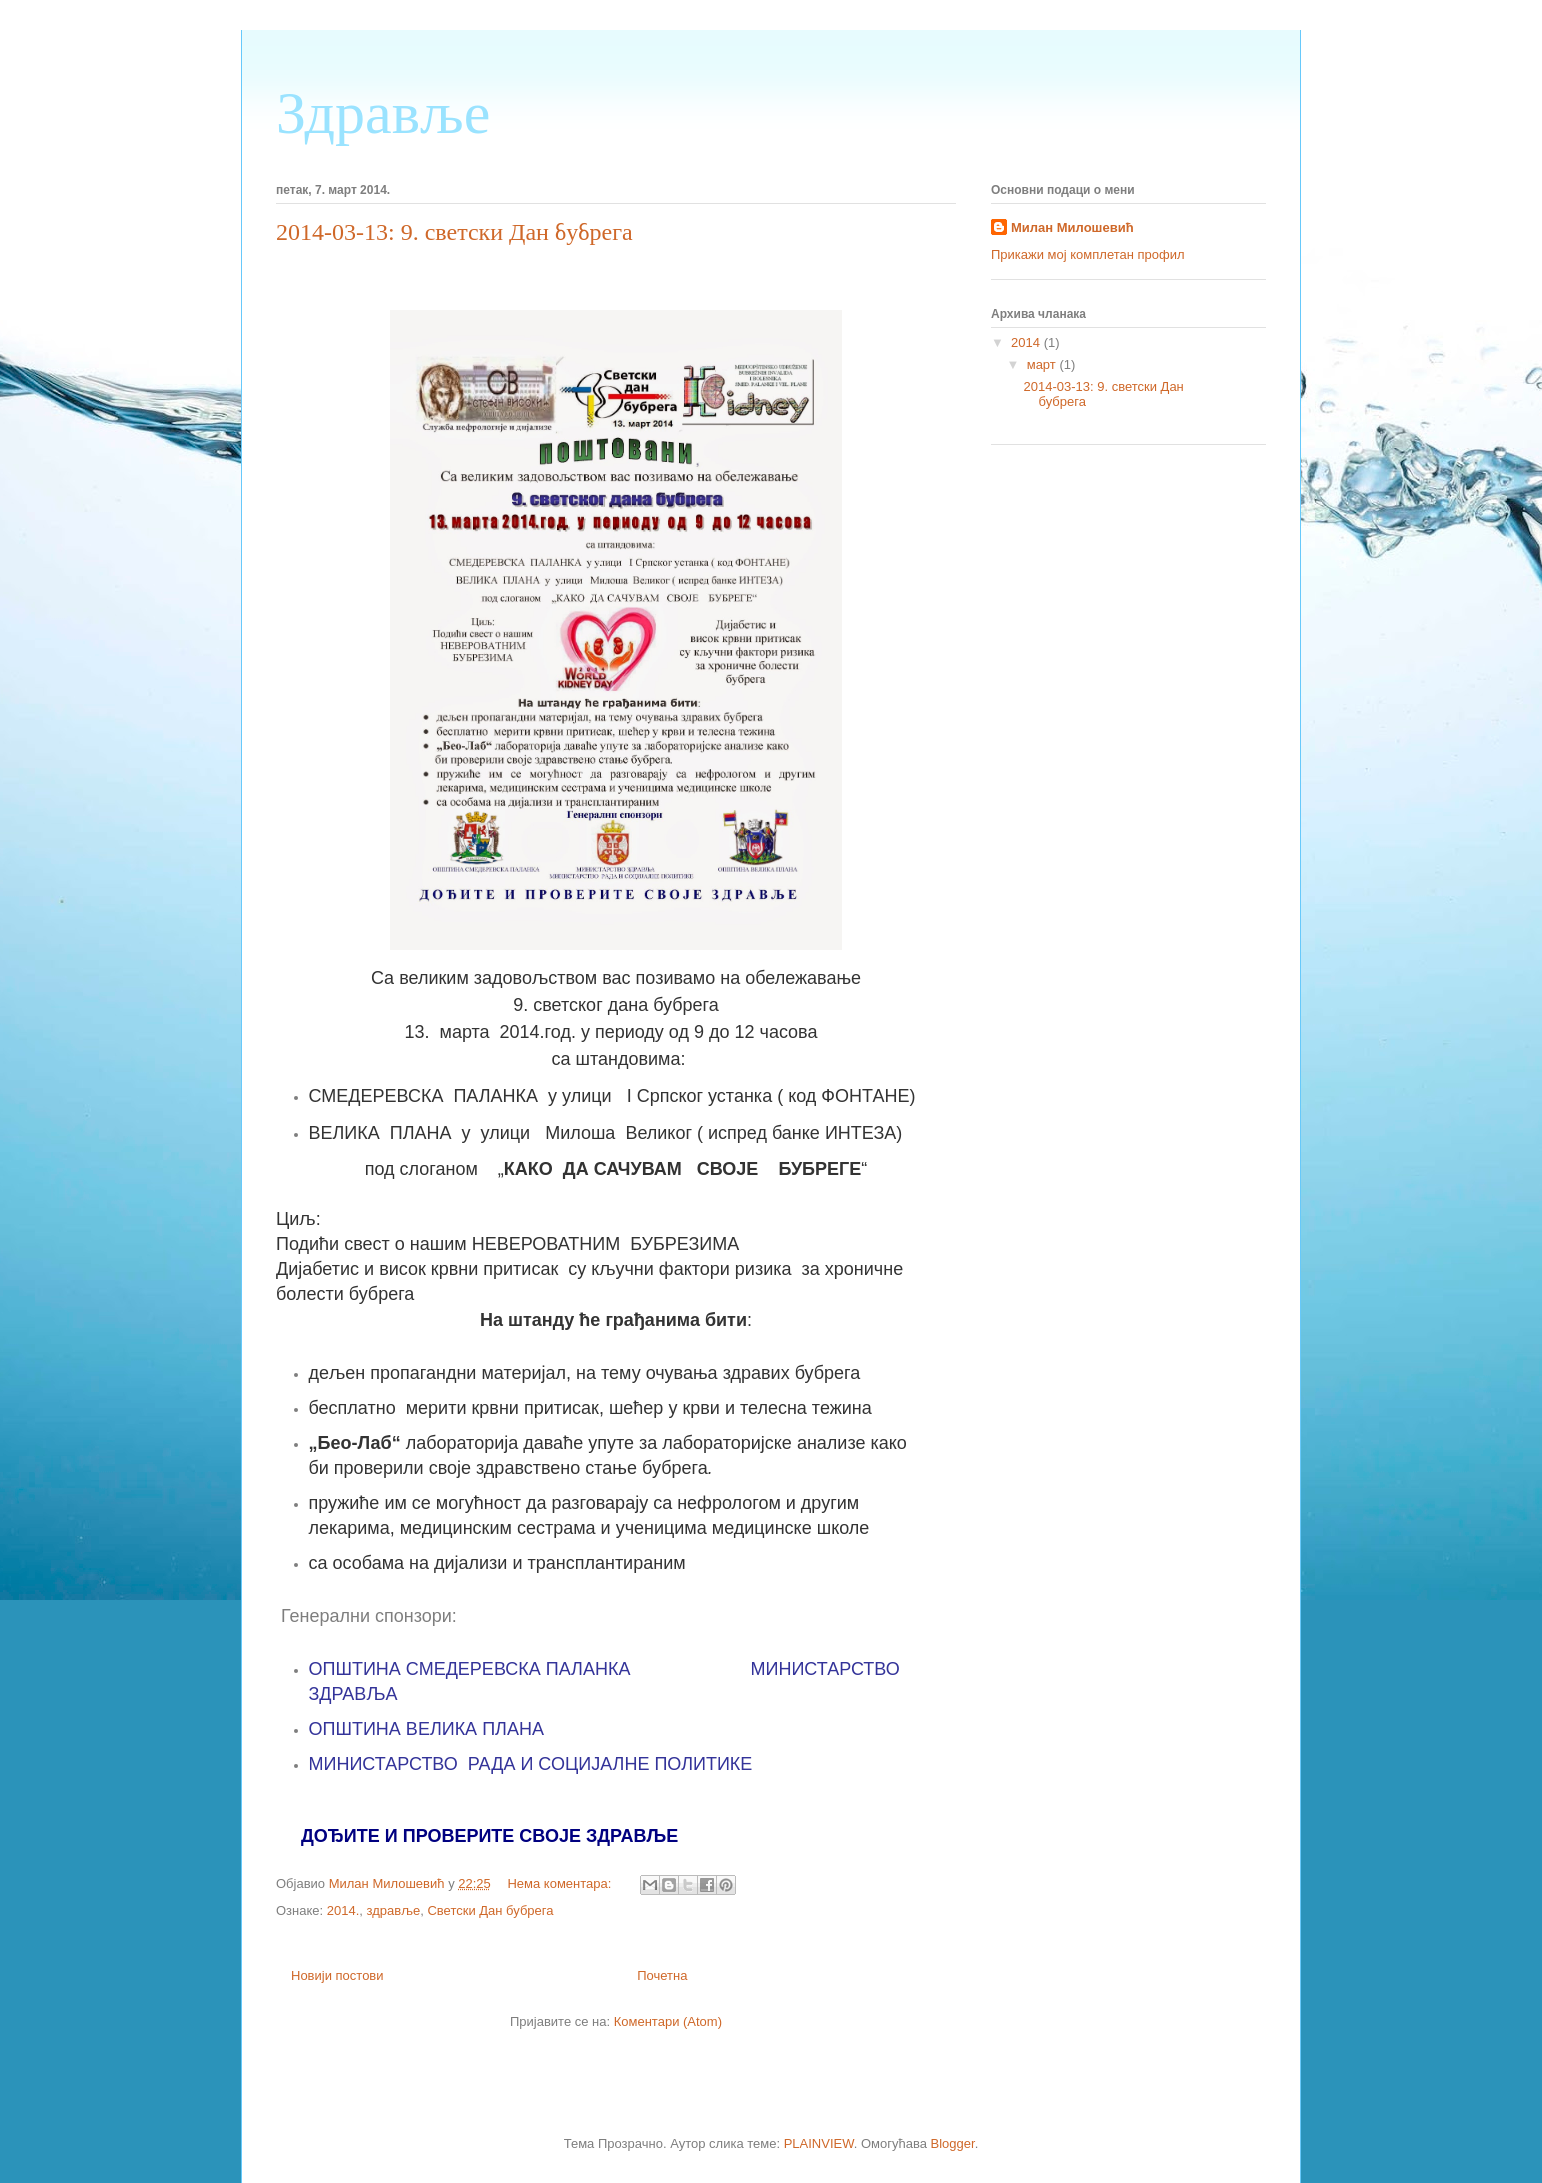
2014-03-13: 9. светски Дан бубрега (454, 232)
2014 (1027, 342)
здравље (394, 1910)
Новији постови (337, 1975)
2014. (343, 1910)
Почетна (662, 1975)
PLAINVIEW (819, 2143)
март (1043, 364)
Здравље (383, 113)
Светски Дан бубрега (490, 1910)
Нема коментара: (561, 1883)
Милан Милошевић (1072, 227)
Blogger (953, 2143)
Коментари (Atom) (668, 2021)
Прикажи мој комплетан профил (1088, 254)
